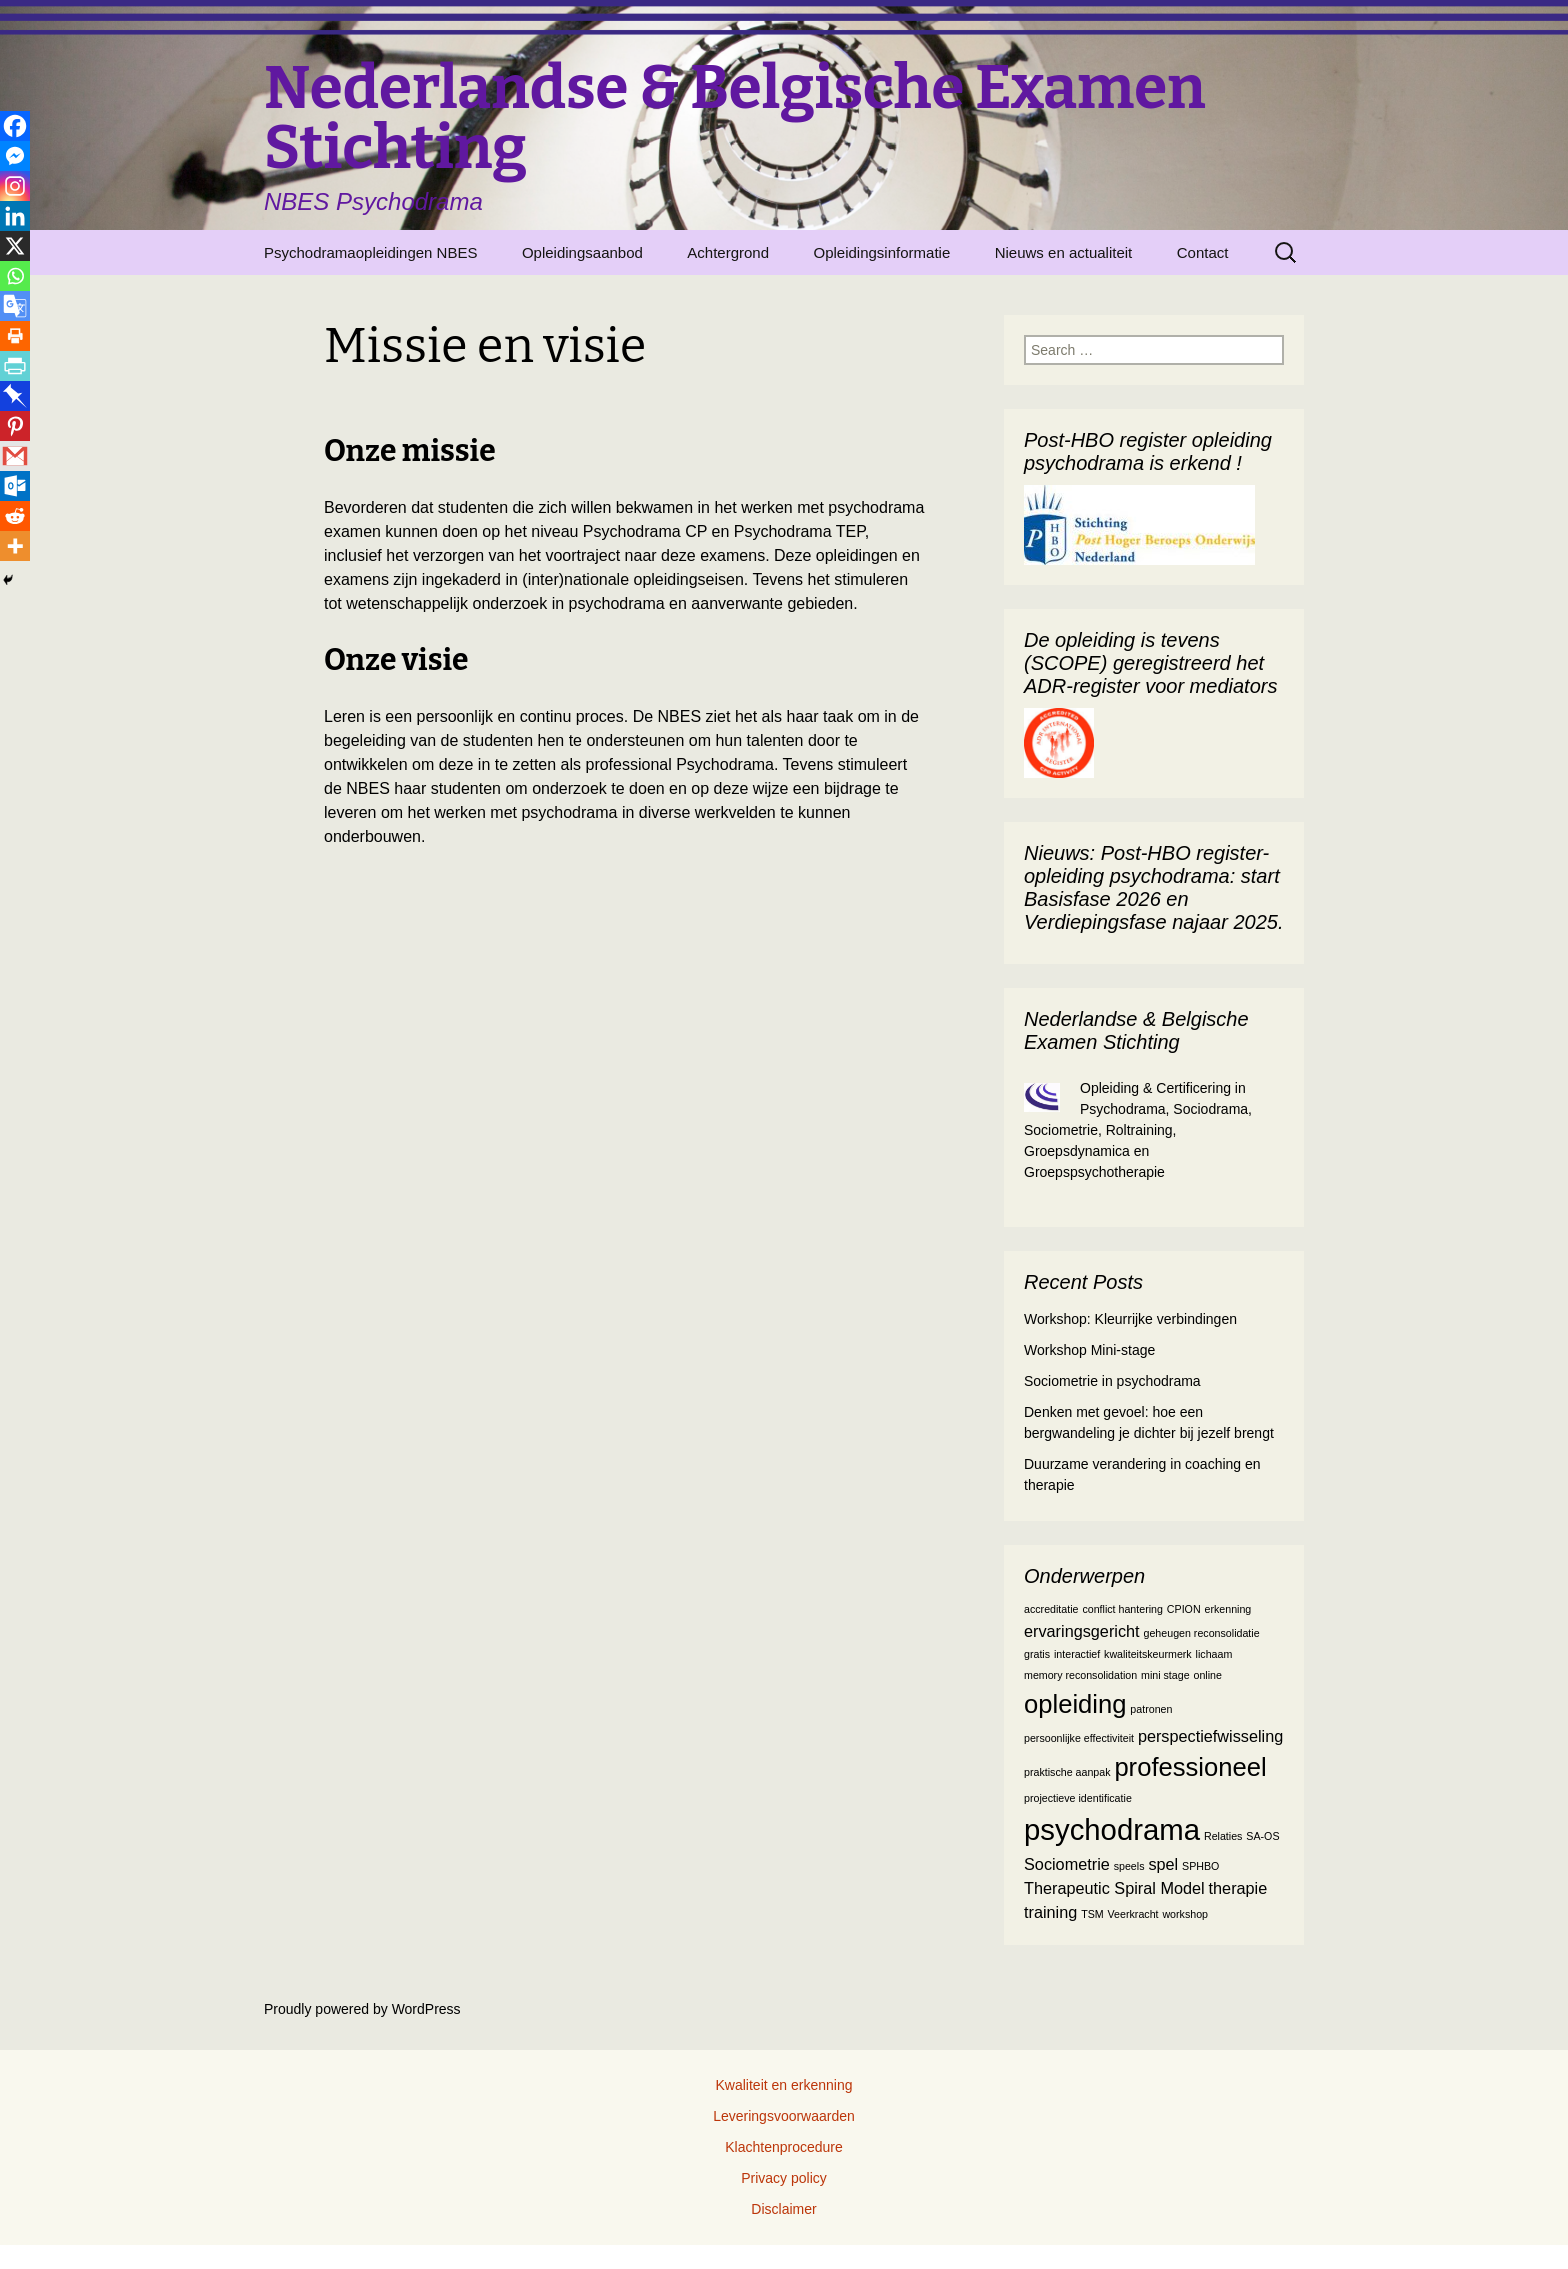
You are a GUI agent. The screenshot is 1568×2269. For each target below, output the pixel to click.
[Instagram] (15, 186)
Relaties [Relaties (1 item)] (1223, 1836)
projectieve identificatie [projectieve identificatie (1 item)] (1078, 1798)
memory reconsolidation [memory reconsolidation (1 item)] (1080, 1675)
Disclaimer (783, 2209)
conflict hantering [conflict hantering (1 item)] (1122, 1609)
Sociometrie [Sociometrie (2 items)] (1067, 1864)
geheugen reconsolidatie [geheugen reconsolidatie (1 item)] (1202, 1633)
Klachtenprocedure (784, 2147)
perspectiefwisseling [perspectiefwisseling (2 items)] (1210, 1736)
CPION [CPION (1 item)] (1184, 1609)
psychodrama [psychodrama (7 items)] (1112, 1829)
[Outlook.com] (15, 486)
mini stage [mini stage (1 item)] (1165, 1675)
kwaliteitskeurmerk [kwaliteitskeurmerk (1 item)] (1148, 1654)
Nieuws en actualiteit (1064, 252)
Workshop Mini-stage (1089, 1350)
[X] (15, 246)
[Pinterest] (15, 426)
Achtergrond (728, 252)
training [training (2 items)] (1050, 1912)
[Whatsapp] (15, 276)
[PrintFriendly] (15, 366)
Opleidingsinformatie (881, 252)
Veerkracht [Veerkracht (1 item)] (1133, 1914)
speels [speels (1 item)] (1129, 1866)
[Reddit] (15, 516)
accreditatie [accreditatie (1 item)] (1051, 1609)
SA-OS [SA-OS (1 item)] (1262, 1836)
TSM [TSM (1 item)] (1092, 1914)
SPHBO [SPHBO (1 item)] (1200, 1866)
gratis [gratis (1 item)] (1037, 1654)
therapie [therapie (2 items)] (1238, 1888)
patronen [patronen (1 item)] (1151, 1709)
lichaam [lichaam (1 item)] (1214, 1654)
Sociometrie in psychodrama (1112, 1381)
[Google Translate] (15, 306)
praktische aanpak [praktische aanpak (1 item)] (1067, 1772)
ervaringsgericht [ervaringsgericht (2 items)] (1082, 1631)
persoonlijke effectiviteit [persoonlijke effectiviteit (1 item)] (1079, 1738)
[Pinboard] (15, 396)
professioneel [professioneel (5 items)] (1190, 1767)
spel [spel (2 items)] (1163, 1864)
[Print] (15, 336)
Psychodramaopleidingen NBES (370, 252)
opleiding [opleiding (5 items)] (1075, 1704)
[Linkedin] (15, 216)
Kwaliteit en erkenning (784, 2085)
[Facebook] (15, 126)
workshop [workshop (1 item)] (1185, 1914)
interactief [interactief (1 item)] (1077, 1654)
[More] (15, 546)
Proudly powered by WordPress (362, 2009)
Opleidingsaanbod (582, 252)
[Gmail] (15, 456)
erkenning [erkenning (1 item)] (1227, 1609)
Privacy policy (784, 2178)
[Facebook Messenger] (15, 156)
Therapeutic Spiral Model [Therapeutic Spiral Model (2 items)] (1114, 1888)
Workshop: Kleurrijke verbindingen (1130, 1319)
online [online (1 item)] (1207, 1675)
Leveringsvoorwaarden (784, 2116)
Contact (1203, 252)
